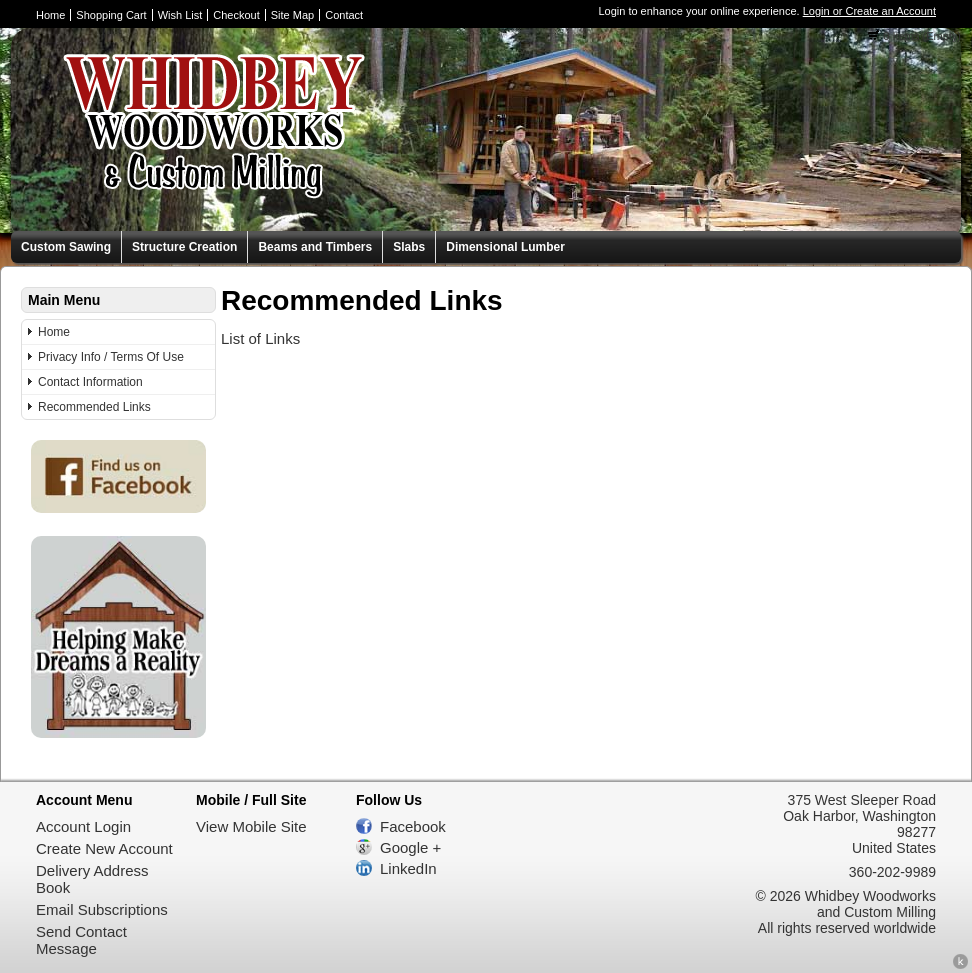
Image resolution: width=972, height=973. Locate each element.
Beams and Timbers (315, 247)
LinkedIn (408, 868)
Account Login (83, 826)
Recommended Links (94, 407)
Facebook (413, 826)
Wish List (180, 15)
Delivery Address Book (92, 879)
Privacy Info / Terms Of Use (111, 357)
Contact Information (90, 382)
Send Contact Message (81, 940)
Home (50, 15)
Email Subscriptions (102, 909)
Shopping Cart (111, 15)
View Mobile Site (251, 826)
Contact (344, 15)
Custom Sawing (66, 247)
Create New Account (104, 848)
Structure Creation (184, 247)
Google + (410, 847)
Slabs (409, 247)
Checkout (236, 15)
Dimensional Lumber (505, 247)
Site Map (292, 15)
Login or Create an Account (869, 11)
